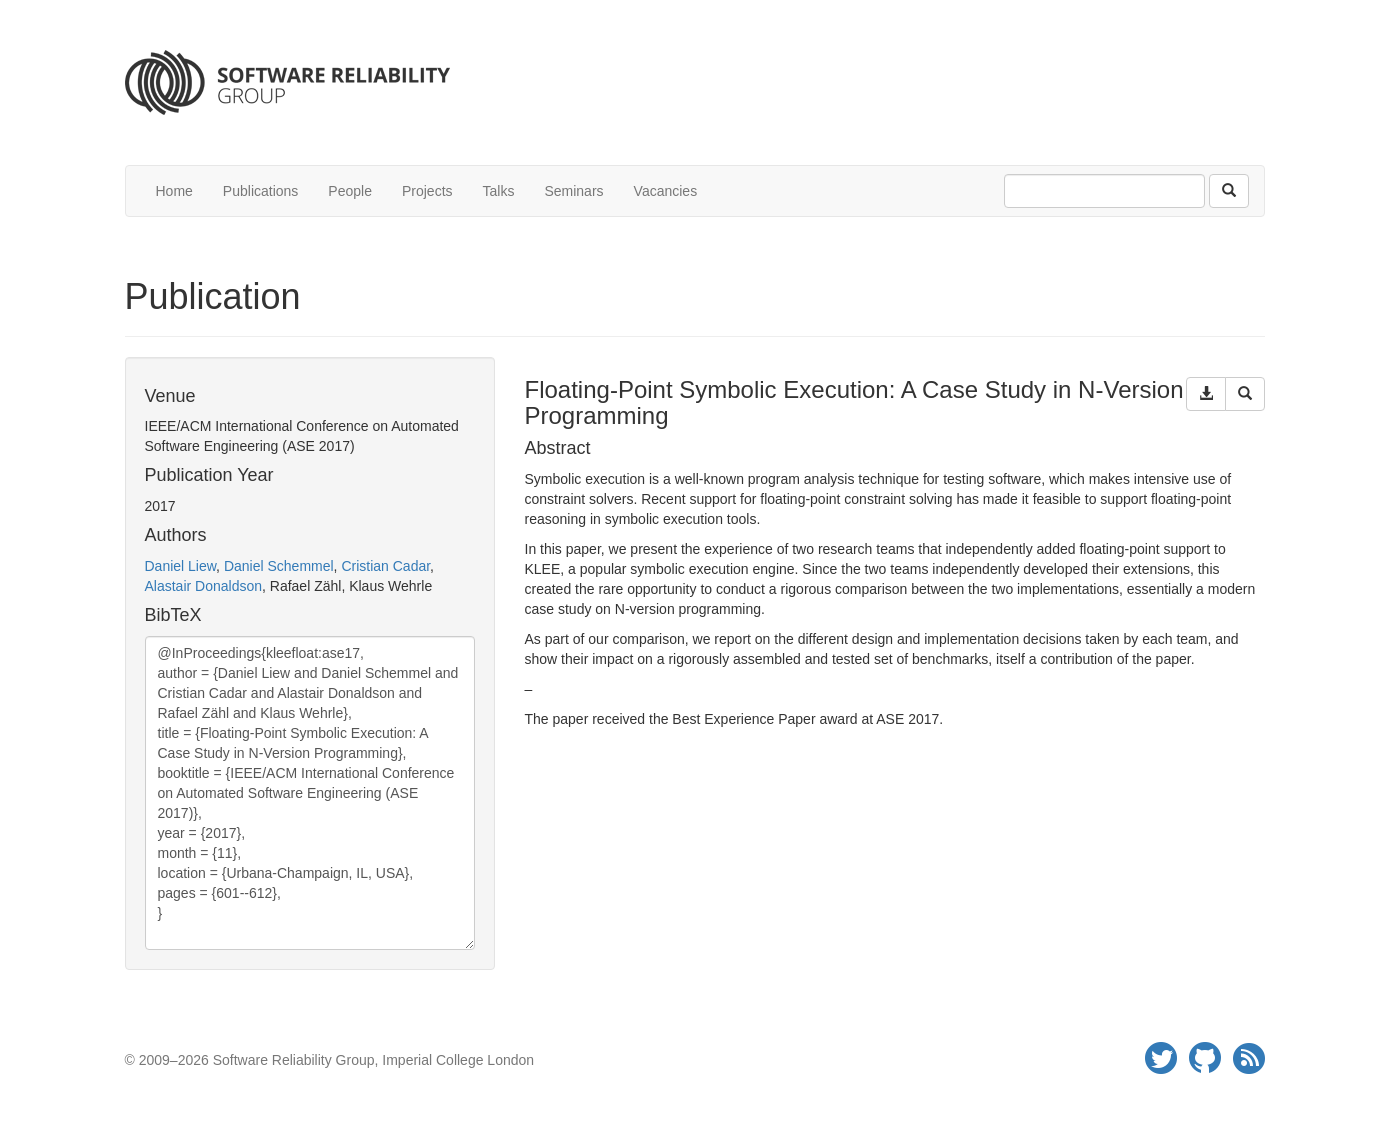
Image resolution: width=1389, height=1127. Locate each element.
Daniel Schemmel (279, 566)
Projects (427, 191)
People (350, 191)
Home (174, 191)
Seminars (573, 191)
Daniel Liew (181, 566)
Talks (499, 191)
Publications (261, 191)
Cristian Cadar (385, 566)
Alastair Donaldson (204, 586)
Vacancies (666, 191)
